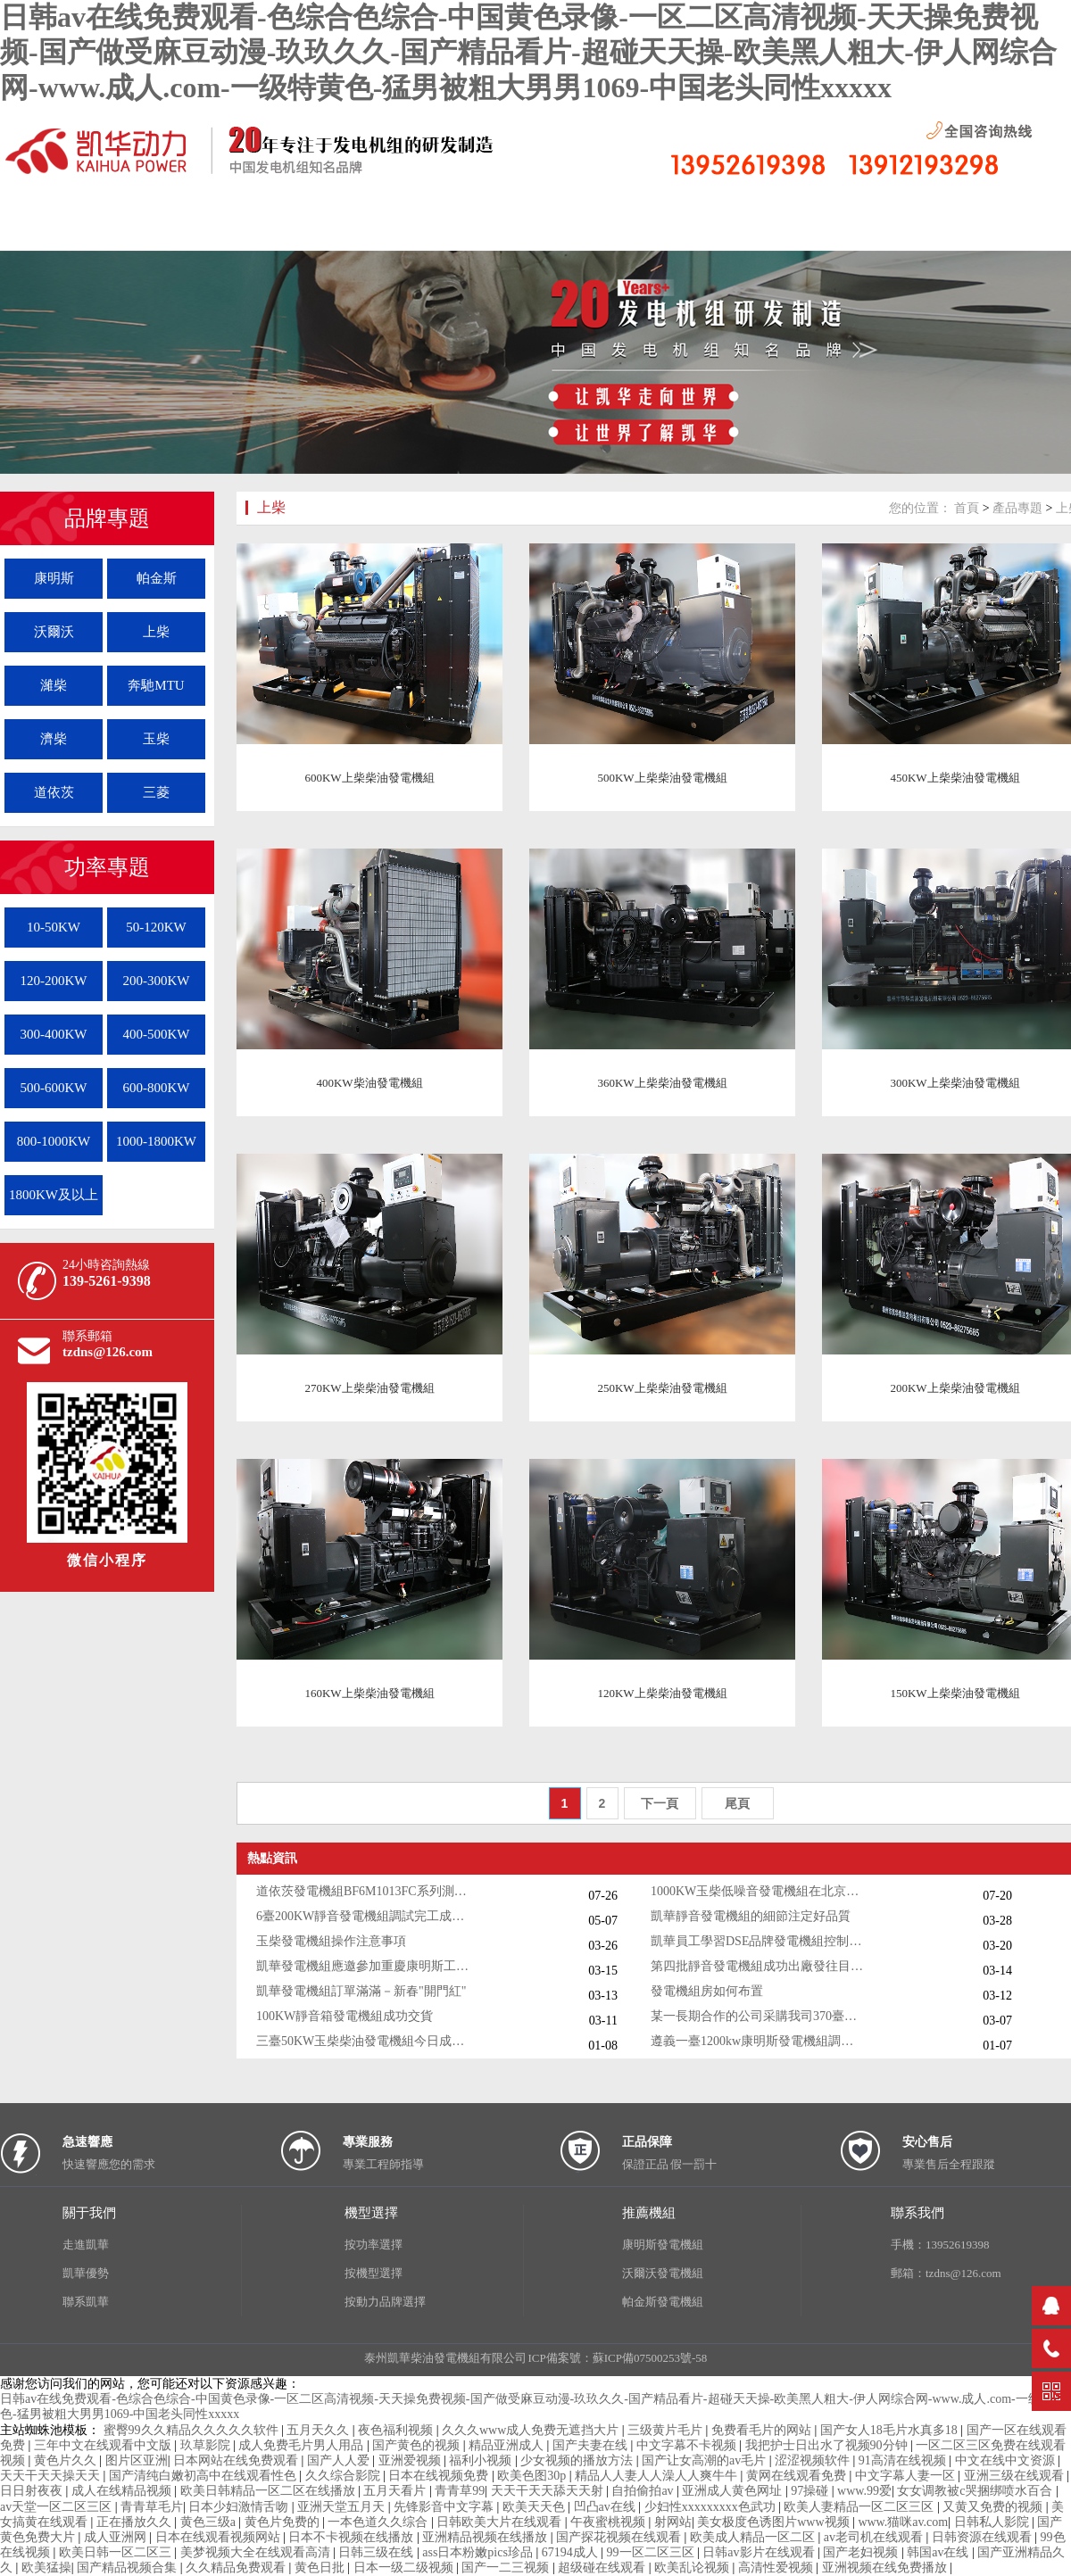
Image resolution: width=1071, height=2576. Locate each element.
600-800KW (156, 1088)
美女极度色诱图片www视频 (774, 2522)
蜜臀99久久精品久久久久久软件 (193, 2430)
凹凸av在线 (606, 2507)
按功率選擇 (374, 2244)
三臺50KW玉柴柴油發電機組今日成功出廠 (363, 2041)
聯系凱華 (85, 2301)
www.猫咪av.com (903, 2522)
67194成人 (572, 2552)
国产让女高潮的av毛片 (705, 2460)
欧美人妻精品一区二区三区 (860, 2507)
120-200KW (54, 980)
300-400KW (54, 1034)
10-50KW (53, 927)
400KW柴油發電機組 (369, 1082)
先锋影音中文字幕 (445, 2507)
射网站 (673, 2522)
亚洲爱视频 (411, 2460)
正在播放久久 (135, 2522)
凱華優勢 (85, 2273)
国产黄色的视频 (417, 2445)
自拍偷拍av (644, 2490)
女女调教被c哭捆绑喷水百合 (976, 2490)
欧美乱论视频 (693, 2567)
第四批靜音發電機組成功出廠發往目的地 (758, 1966)
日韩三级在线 (377, 2552)
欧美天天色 (535, 2507)
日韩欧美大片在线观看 (500, 2522)
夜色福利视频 (397, 2430)
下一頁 (659, 1803)
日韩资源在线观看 (983, 2537)
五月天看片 (396, 2490)
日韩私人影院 (993, 2522)
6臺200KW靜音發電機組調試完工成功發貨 (363, 1916)
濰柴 (53, 685)
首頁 (966, 508)
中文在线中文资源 (1007, 2460)
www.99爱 (864, 2490)
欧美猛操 (46, 2567)
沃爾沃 (54, 632)
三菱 (156, 792)
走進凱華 (85, 2244)
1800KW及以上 (53, 1195)
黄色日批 (321, 2567)
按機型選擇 (374, 2273)
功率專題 (107, 867)
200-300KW (156, 980)
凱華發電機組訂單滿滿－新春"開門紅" (361, 1991)
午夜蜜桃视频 (609, 2522)
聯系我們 (852, 228)
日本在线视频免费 (440, 2475)
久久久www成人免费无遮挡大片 (532, 2430)
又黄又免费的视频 (994, 2507)
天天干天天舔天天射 (549, 2490)
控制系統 (718, 228)
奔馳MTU (156, 685)
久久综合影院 (344, 2475)
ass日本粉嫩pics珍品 (479, 2552)
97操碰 (811, 2490)
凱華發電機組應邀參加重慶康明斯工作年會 (363, 1966)
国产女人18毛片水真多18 (890, 2430)
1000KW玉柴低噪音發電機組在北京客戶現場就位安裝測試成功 (758, 1891)
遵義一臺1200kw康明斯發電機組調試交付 (758, 2041)
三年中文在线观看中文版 (104, 2445)
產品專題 (1017, 508)
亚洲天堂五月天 (342, 2507)
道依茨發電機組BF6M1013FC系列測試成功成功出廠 (363, 1891)
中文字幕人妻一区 (907, 2475)
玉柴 (156, 739)
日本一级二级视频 (405, 2567)
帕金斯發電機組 (662, 2301)
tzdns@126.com (107, 1352)
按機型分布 (450, 228)
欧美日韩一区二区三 (117, 2552)
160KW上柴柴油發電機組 (369, 1693)
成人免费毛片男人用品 (302, 2445)
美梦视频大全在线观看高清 (257, 2552)
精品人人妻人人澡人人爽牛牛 (658, 2475)
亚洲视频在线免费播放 (886, 2567)
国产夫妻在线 (591, 2445)
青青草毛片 (151, 2507)
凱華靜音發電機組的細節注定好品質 (751, 1916)
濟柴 (53, 739)
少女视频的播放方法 (578, 2460)
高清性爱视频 (777, 2567)
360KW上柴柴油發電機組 (661, 1082)
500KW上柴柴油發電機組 (661, 777)
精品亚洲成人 (508, 2445)
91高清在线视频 (904, 2460)
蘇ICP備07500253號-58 (650, 2358)
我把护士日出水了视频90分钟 (828, 2445)
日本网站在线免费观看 (237, 2460)
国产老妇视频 (862, 2552)
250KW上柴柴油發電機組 (661, 1388)
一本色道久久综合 (379, 2522)
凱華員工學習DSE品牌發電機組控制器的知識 (758, 1941)
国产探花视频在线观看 (620, 2537)
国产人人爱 (340, 2460)
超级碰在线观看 (603, 2567)
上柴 (156, 632)
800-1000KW (54, 1141)
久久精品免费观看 (237, 2567)
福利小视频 (482, 2460)
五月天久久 (319, 2430)
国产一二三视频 (506, 2567)
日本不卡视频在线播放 (352, 2537)
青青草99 (460, 2490)
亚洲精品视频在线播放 (486, 2537)
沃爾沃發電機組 (662, 2273)
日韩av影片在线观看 (760, 2552)
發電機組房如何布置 (707, 1991)
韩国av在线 (939, 2552)
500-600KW (54, 1088)
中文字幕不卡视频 (688, 2445)
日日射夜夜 (33, 2490)
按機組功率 (584, 228)
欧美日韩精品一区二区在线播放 (269, 2490)
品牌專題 (107, 518)
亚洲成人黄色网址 (733, 2490)
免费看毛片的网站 (763, 2430)
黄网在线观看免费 (798, 2475)
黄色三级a (209, 2522)
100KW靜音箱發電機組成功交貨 (344, 2016)
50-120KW (156, 927)
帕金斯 (157, 578)
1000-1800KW (156, 1141)
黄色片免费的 (284, 2522)
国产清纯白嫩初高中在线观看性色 (204, 2475)
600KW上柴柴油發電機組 (369, 777)
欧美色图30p (533, 2475)
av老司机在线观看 (875, 2537)
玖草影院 (207, 2445)
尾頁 (737, 1803)
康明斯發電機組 (662, 2244)
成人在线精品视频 (123, 2490)
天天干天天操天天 (52, 2475)
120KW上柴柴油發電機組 (661, 1693)
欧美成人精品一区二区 (754, 2537)
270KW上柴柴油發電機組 (369, 1388)
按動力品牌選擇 (385, 2301)
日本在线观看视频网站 (219, 2537)
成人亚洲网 (117, 2537)
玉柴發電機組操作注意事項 (331, 1941)
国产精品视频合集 (128, 2567)
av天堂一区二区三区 (57, 2507)
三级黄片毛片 (666, 2430)
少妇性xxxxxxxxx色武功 (711, 2507)
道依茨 (54, 792)
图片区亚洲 (136, 2460)
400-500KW (156, 1034)
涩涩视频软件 (814, 2460)
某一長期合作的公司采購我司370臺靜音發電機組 (758, 2016)
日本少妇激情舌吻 (240, 2507)
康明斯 (54, 578)
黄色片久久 (67, 2460)
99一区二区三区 (652, 2552)
